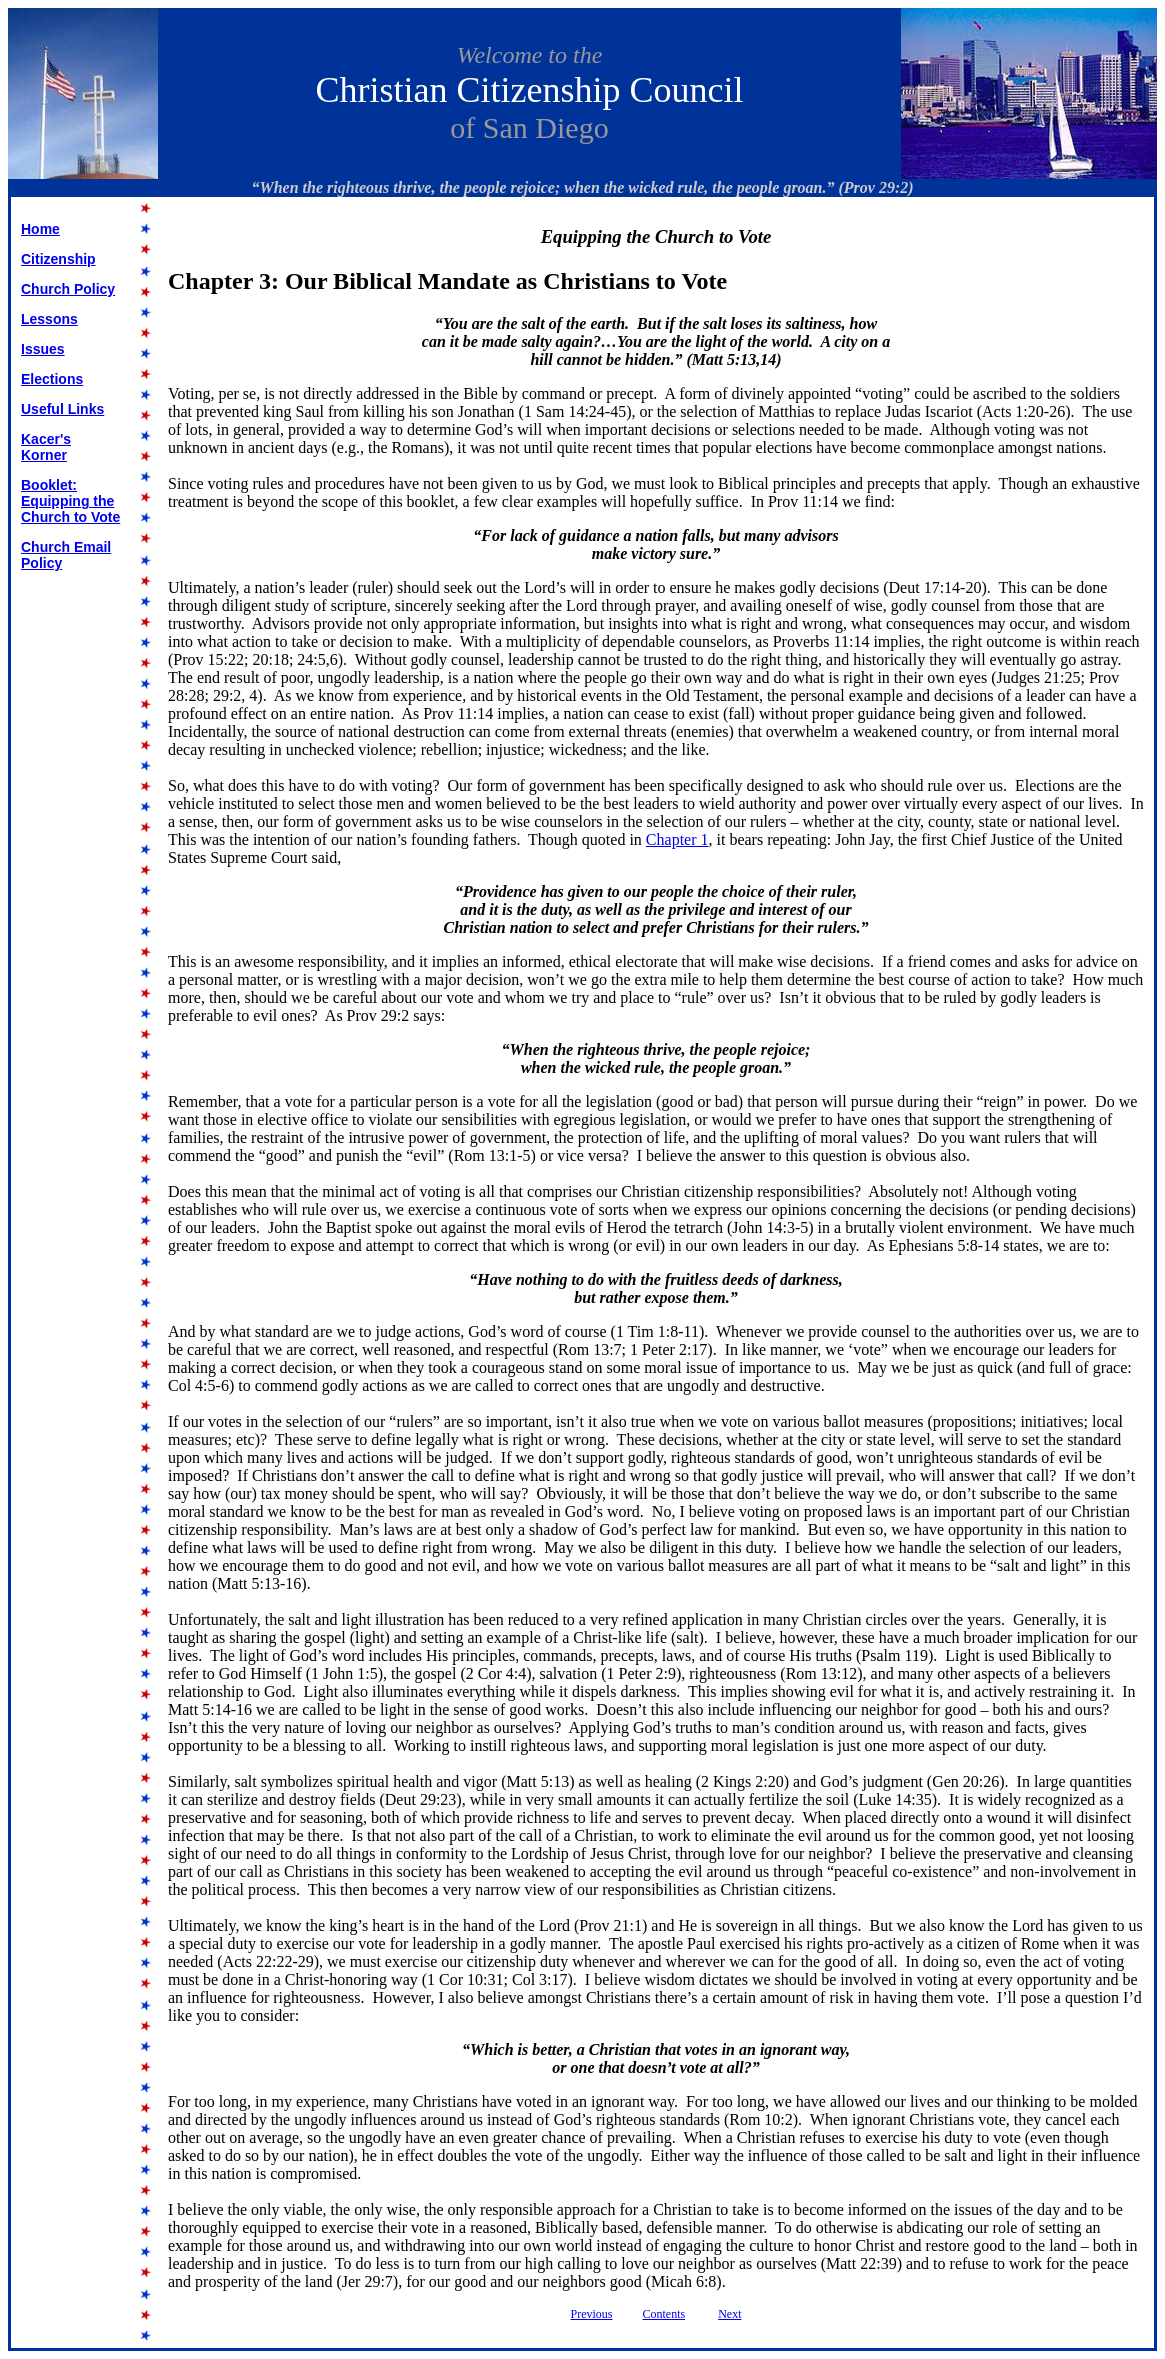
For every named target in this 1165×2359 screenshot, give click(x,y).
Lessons (49, 319)
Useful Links (62, 409)
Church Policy (68, 289)
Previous (592, 2314)
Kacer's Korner (46, 447)
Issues (43, 349)
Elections (52, 379)
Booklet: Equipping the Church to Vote (70, 501)
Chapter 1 (677, 839)
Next (729, 2314)
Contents (664, 2314)
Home (40, 229)
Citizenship (58, 259)
